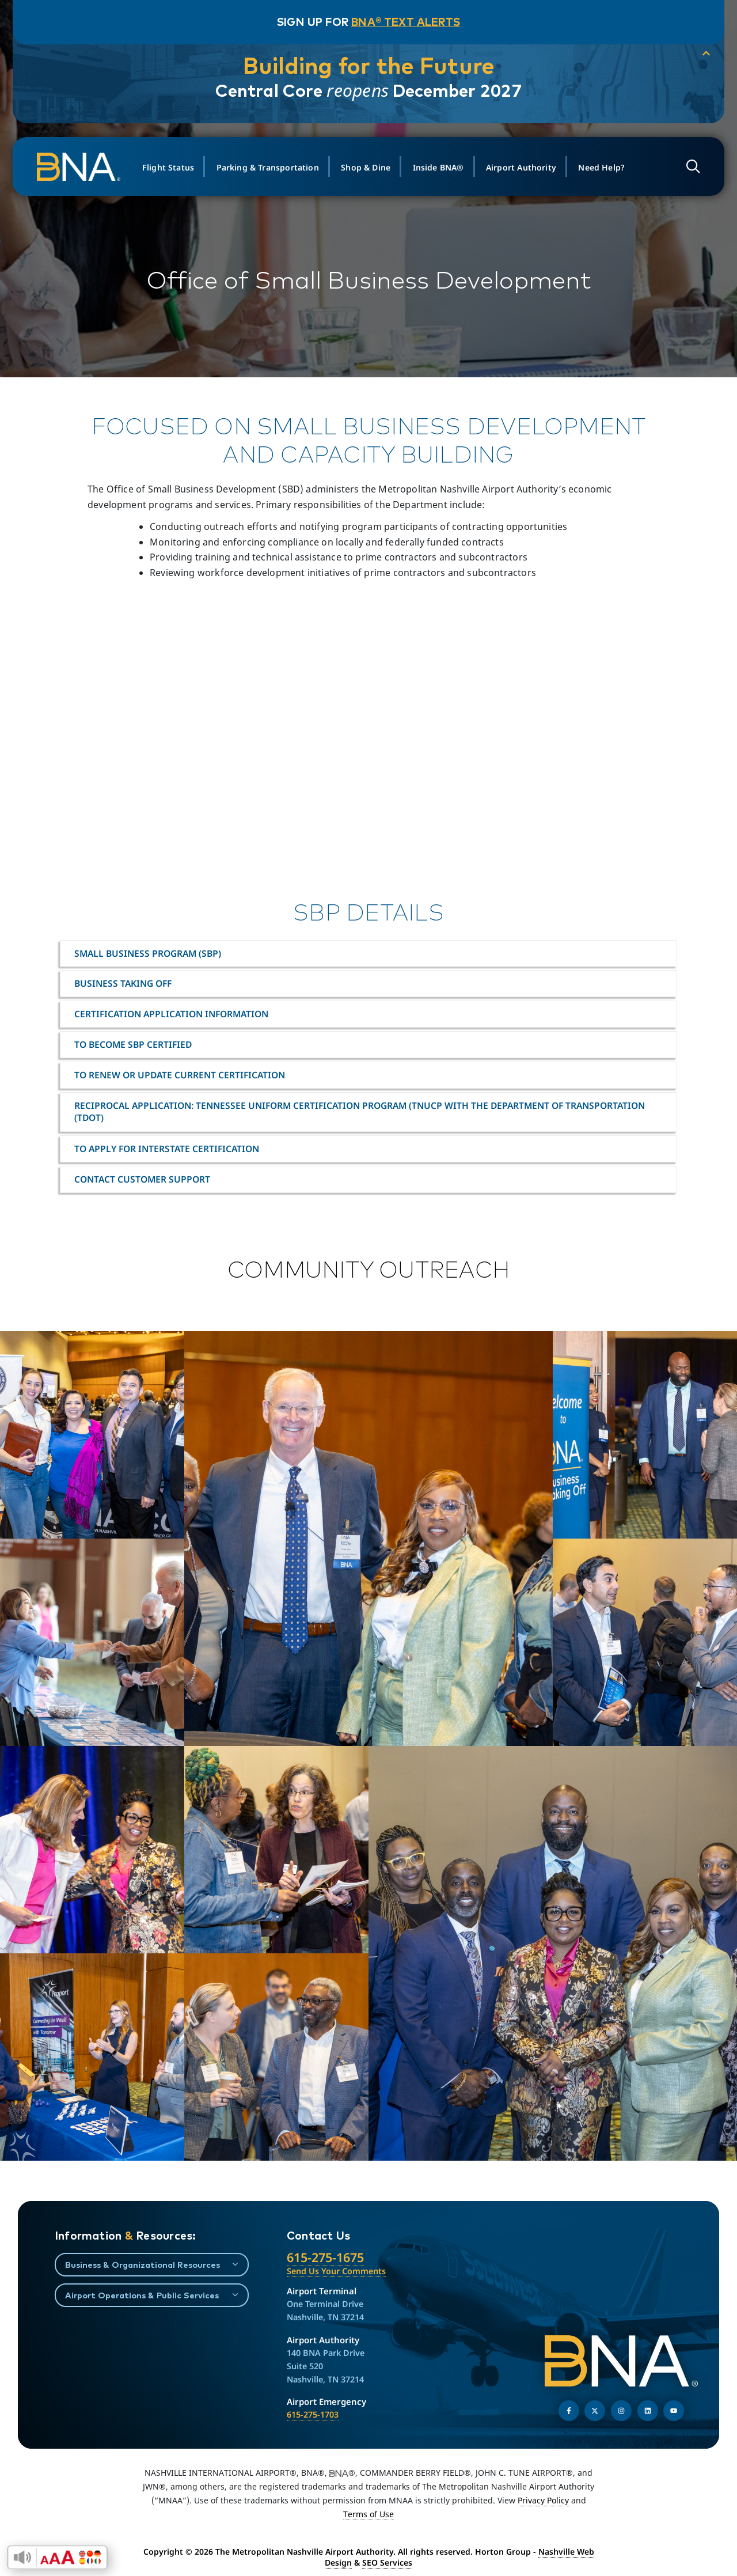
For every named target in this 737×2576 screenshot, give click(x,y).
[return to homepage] (85, 167)
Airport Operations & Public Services (142, 2295)
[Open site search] (688, 166)
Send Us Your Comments (336, 2271)
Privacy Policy (543, 2500)
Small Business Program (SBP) (147, 953)
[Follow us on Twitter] (594, 2410)
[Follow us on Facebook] (569, 2410)
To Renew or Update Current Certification (179, 1075)
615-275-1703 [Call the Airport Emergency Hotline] (313, 2414)
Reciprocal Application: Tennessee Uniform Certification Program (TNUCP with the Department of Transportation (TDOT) (359, 1111)
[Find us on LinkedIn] (647, 2410)
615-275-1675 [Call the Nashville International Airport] (325, 2257)
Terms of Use (368, 2514)
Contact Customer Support (142, 1179)
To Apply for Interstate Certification (166, 1148)
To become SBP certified (133, 1044)
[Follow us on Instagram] (621, 2410)
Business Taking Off (123, 983)
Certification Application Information (171, 1013)
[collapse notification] (696, 54)
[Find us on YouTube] (673, 2410)
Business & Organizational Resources (142, 2264)
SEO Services (387, 2562)
